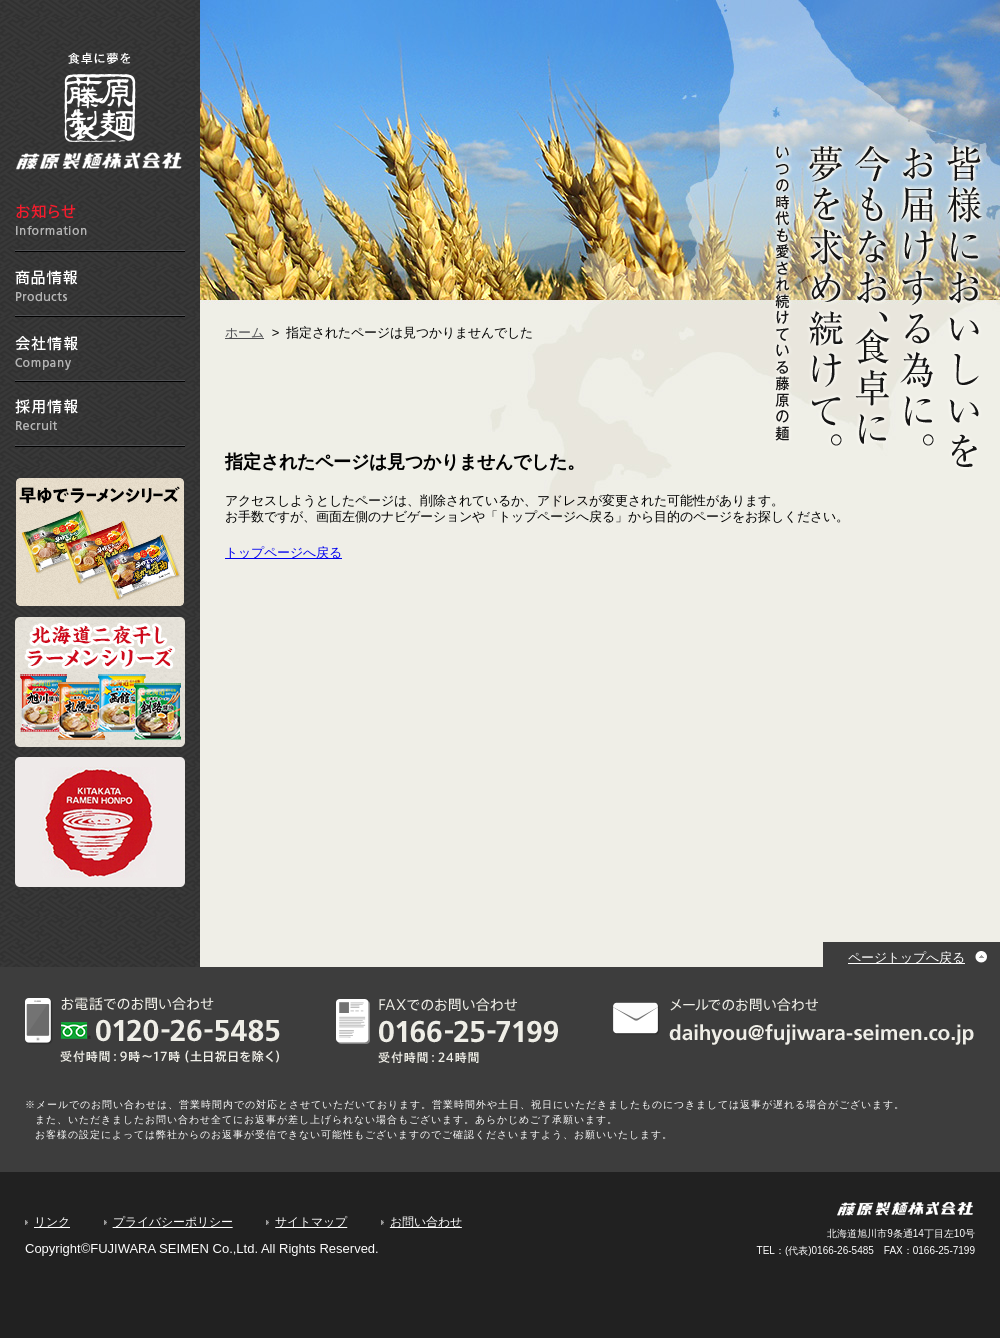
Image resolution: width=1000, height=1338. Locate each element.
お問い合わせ (426, 1222)
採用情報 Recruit (100, 414)
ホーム (244, 332)
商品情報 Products (100, 284)
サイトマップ (311, 1222)
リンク (52, 1222)
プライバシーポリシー (173, 1222)
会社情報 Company (100, 349)
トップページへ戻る (283, 552)
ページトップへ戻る (906, 957)
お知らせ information (100, 219)
